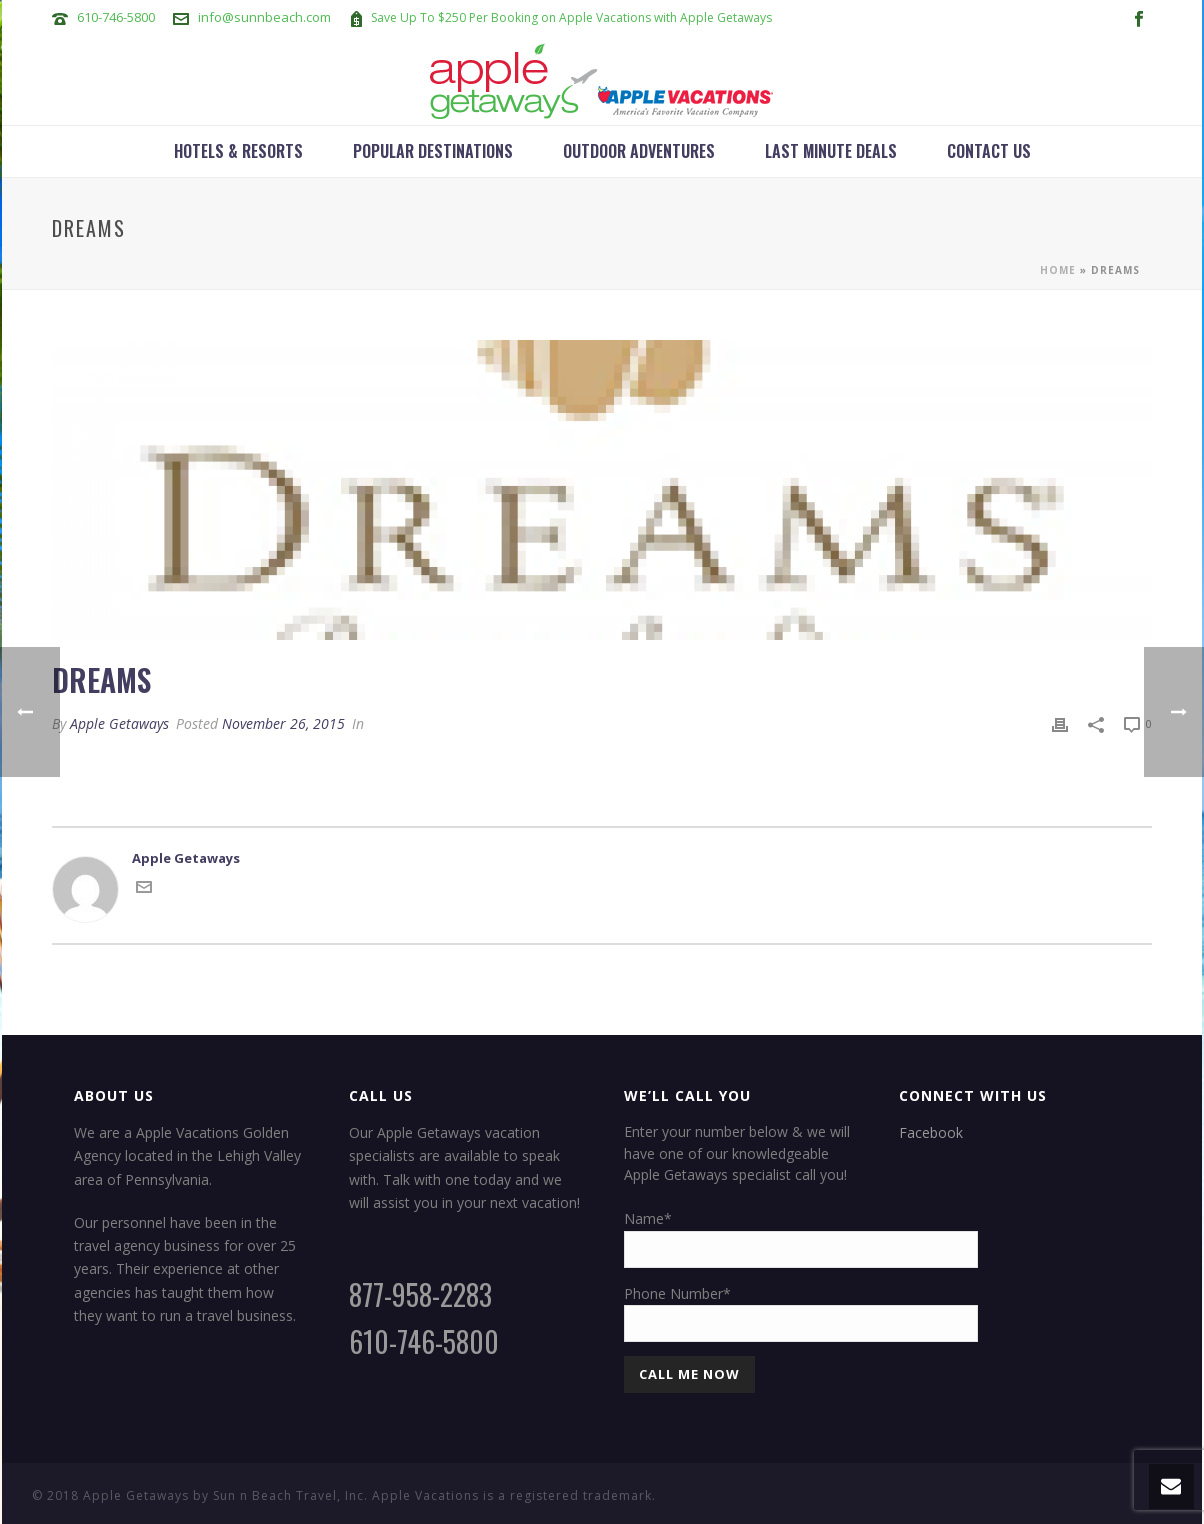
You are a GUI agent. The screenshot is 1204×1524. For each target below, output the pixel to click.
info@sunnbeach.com (264, 17)
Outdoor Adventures (639, 151)
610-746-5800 (116, 17)
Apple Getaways (119, 723)
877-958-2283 (420, 1294)
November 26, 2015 (283, 723)
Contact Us (989, 151)
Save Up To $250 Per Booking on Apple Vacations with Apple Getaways (571, 17)
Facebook (931, 1132)
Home (1058, 270)
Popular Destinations (433, 151)
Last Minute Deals (831, 151)
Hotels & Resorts (238, 151)
